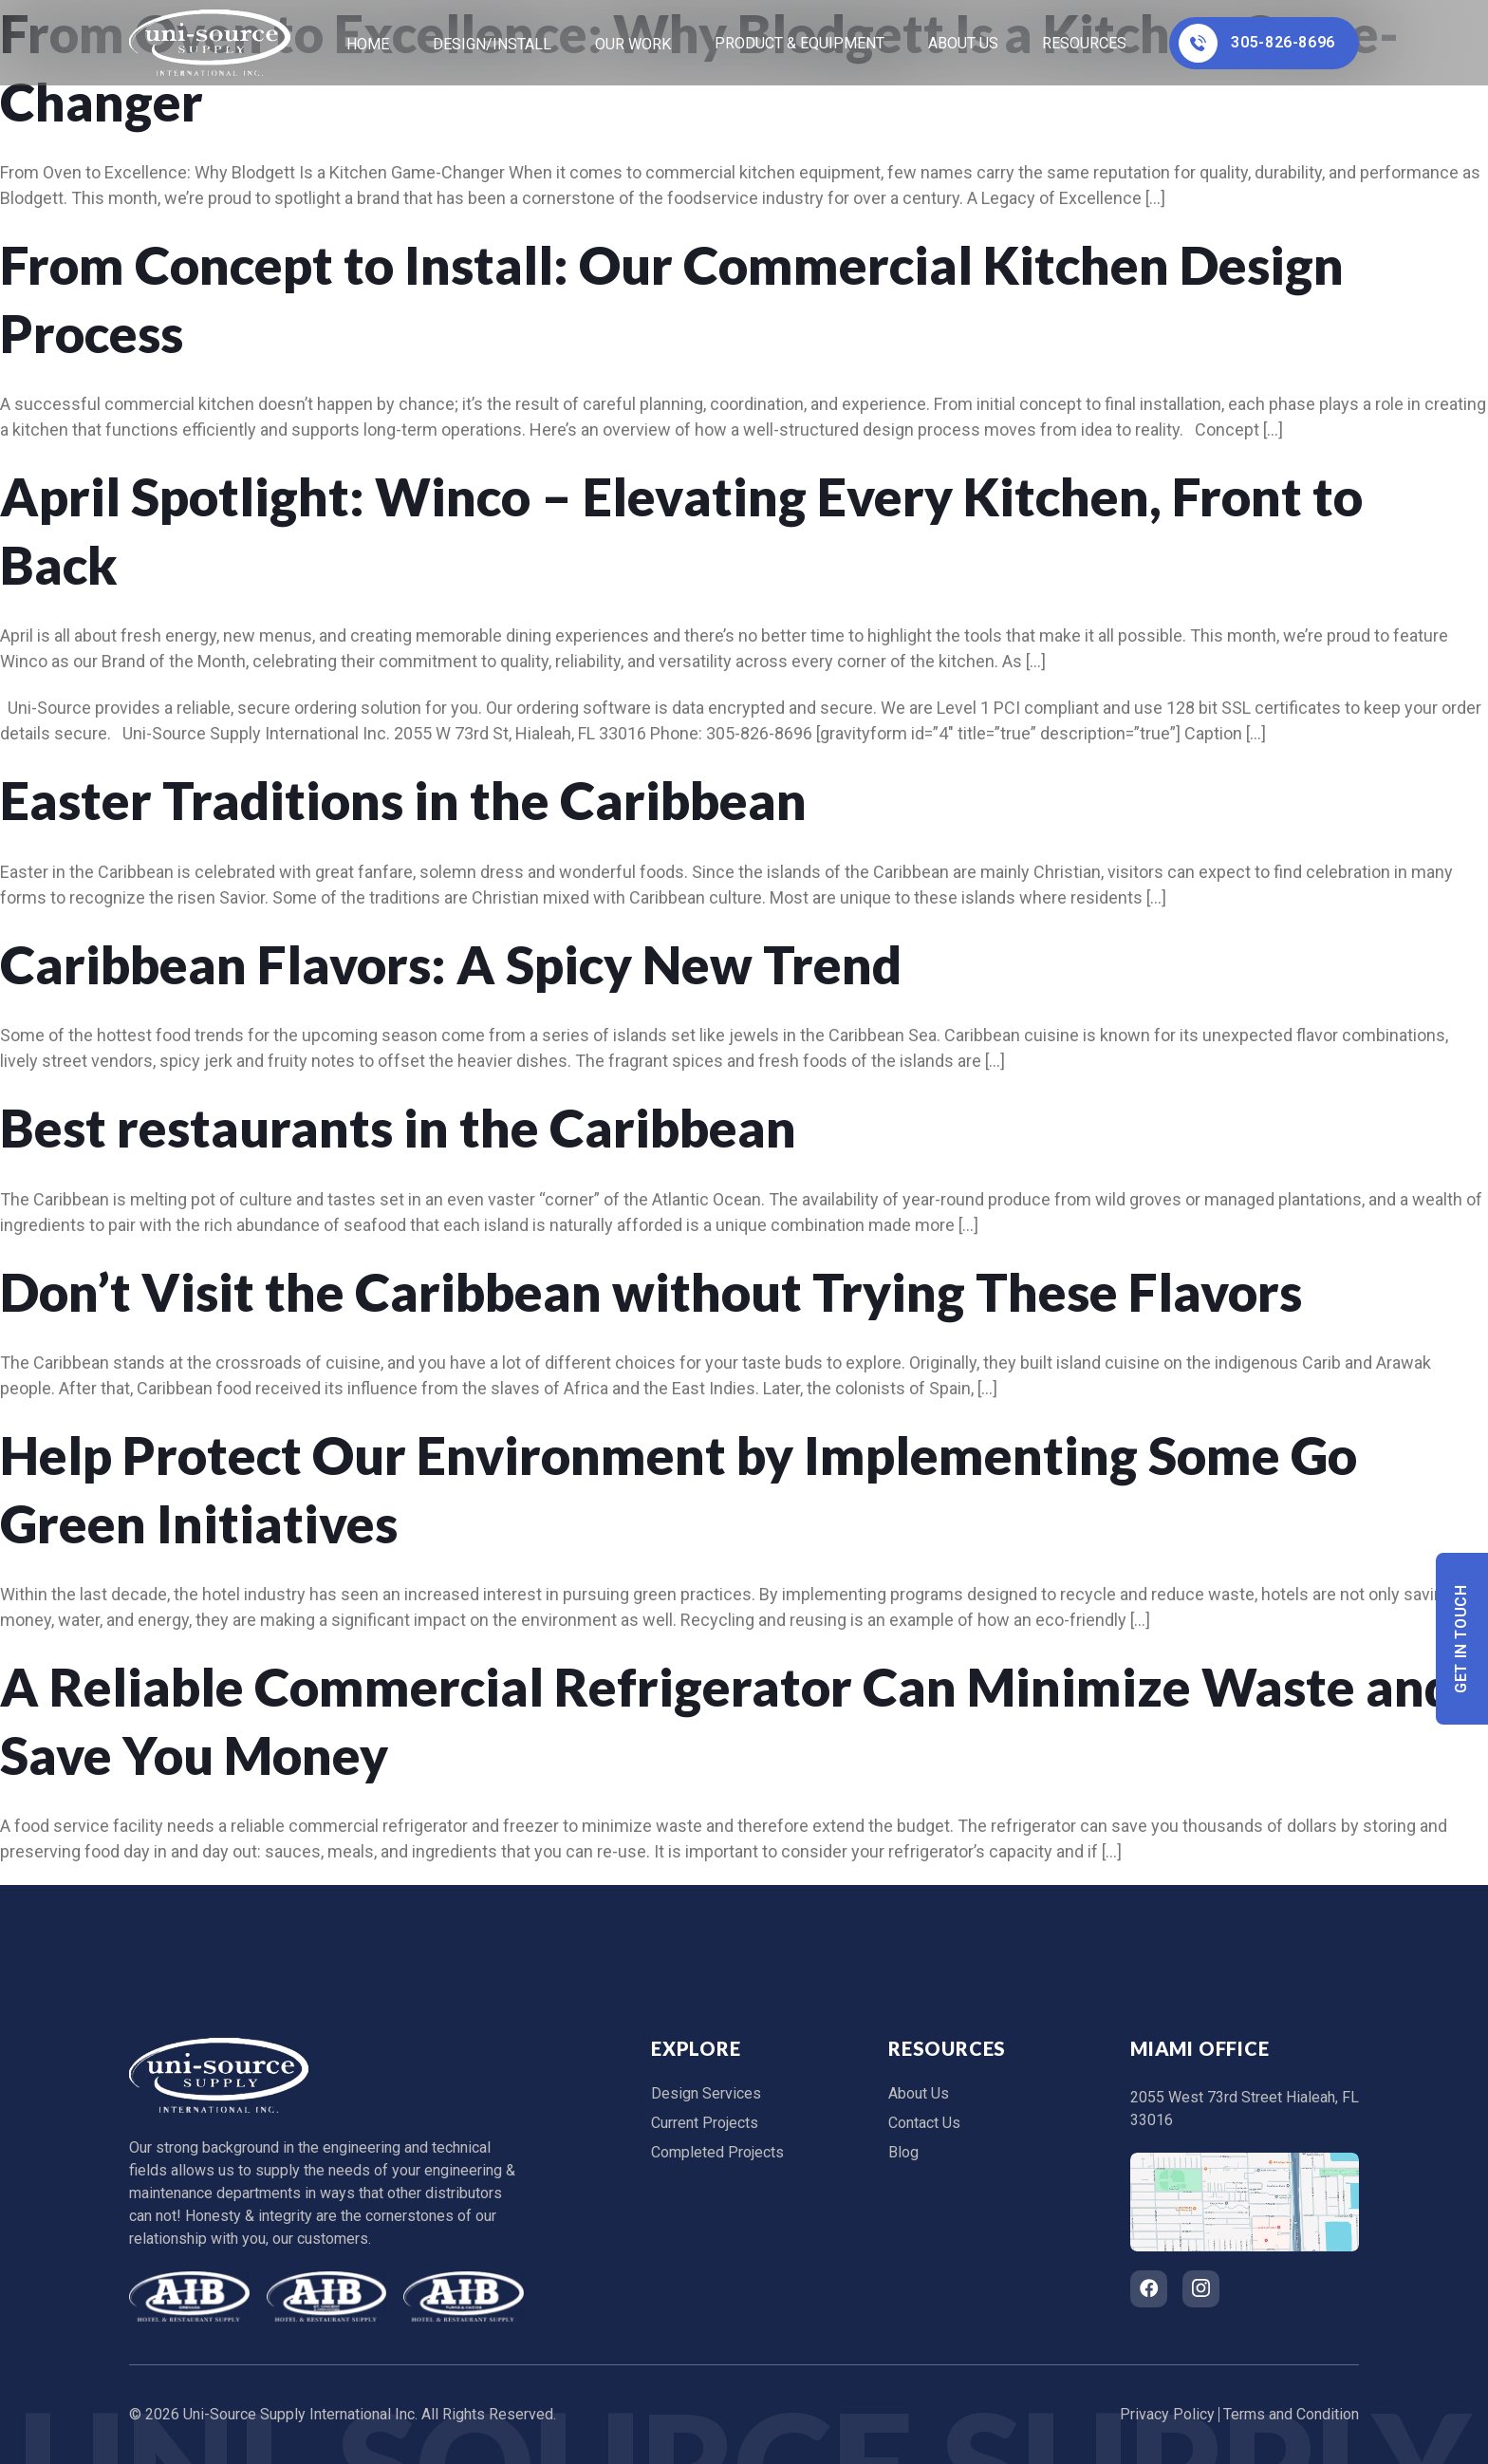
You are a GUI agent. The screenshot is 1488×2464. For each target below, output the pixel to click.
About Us (963, 43)
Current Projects (704, 2123)
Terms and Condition (1291, 2414)
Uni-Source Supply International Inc (299, 2414)
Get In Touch (1462, 1638)
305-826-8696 (1257, 43)
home (367, 44)
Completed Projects (717, 2152)
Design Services (706, 2093)
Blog (903, 2152)
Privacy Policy (1167, 2414)
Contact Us (924, 2123)
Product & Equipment (799, 43)
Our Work (633, 44)
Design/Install (492, 44)
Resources (1084, 43)
